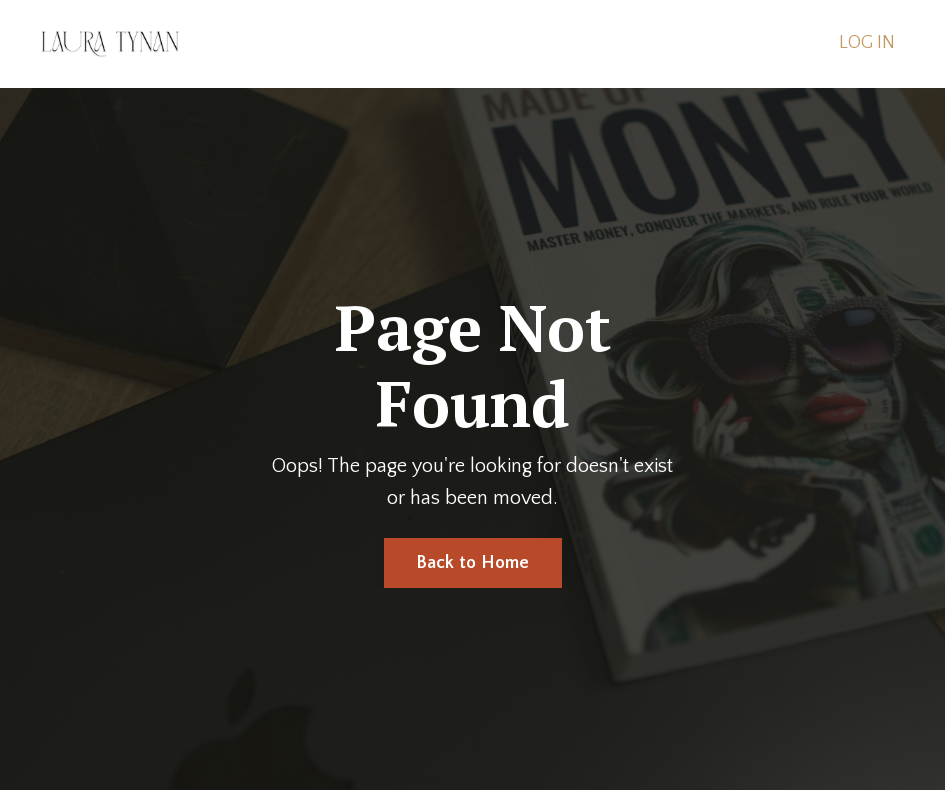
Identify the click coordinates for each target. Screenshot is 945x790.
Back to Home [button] (473, 563)
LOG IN (867, 43)
